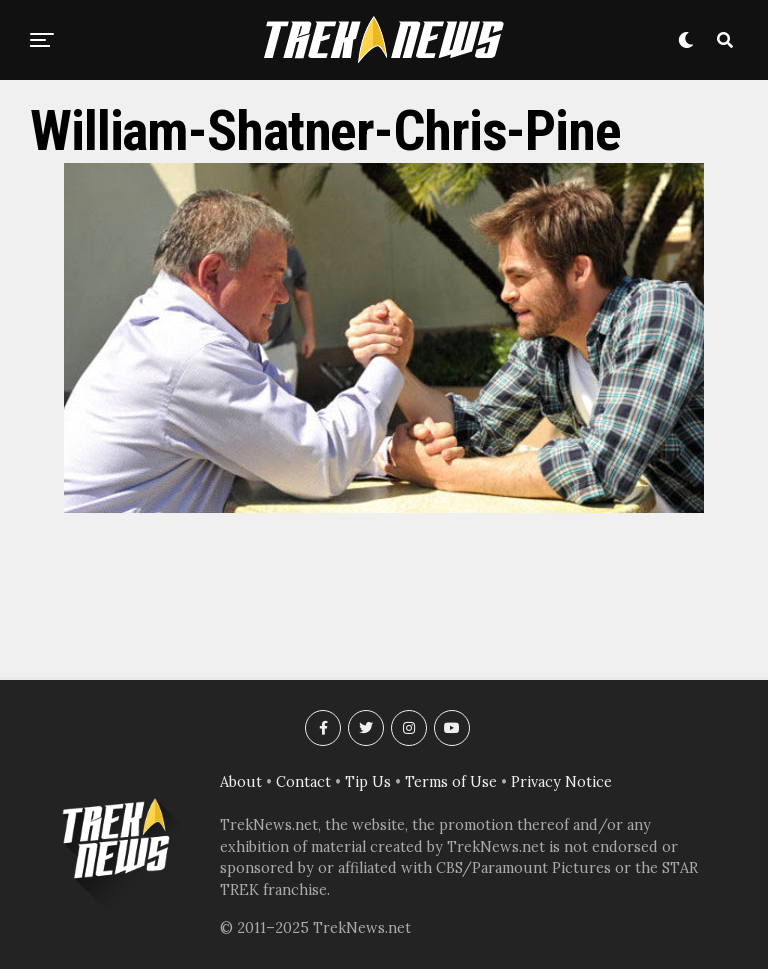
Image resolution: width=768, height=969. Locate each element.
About (241, 782)
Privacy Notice (561, 782)
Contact (303, 782)
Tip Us (368, 782)
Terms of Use (451, 782)
